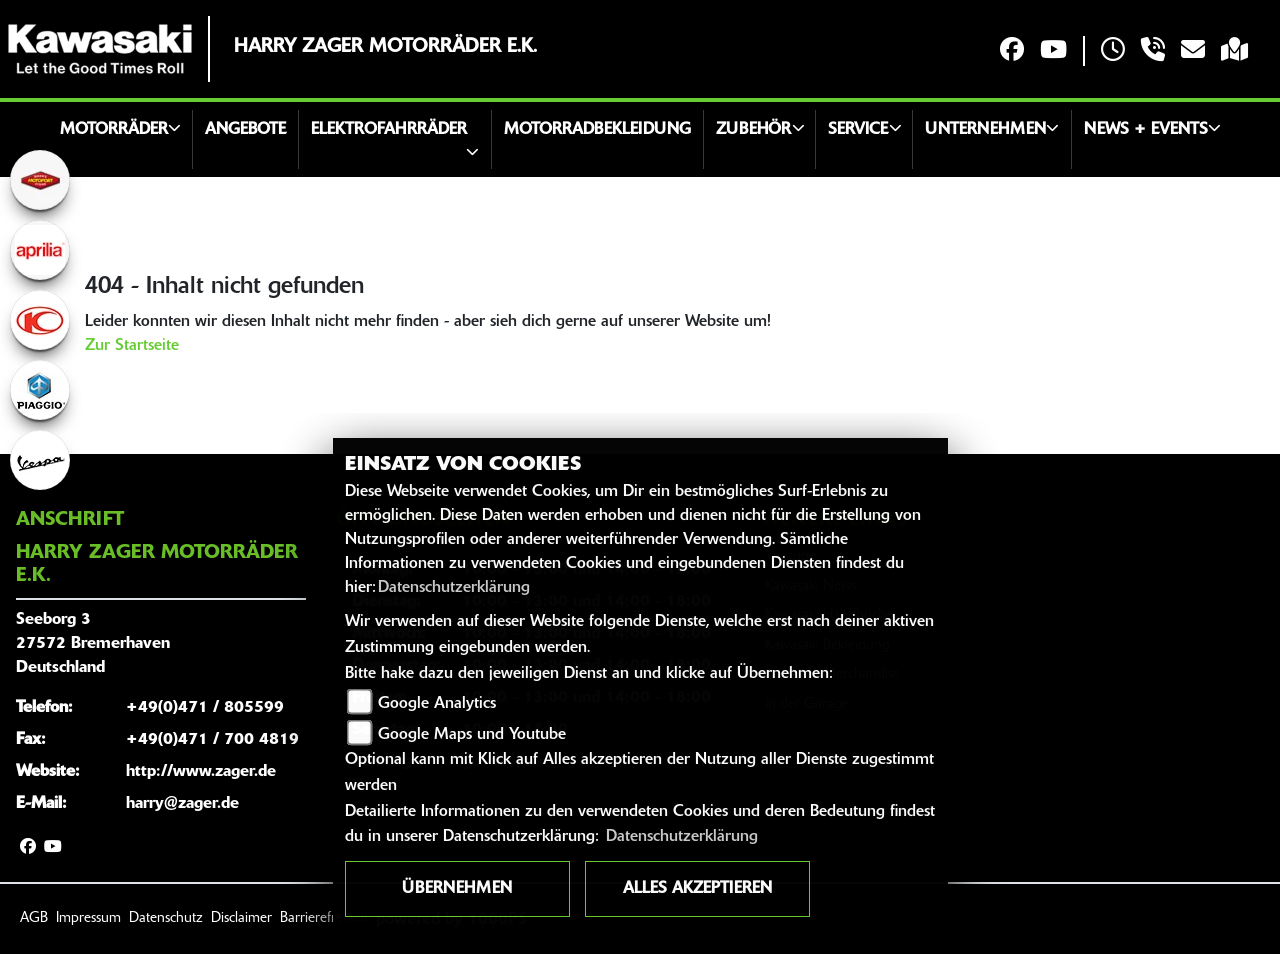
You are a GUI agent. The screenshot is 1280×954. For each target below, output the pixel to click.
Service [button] (858, 130)
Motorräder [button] (114, 130)
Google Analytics (437, 704)
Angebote (245, 130)
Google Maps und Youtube (472, 735)
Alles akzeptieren (697, 889)
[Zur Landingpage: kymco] (40, 320)
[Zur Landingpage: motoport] (40, 180)
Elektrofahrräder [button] (389, 130)
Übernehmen (457, 889)
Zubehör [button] (753, 130)
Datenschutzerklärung (454, 588)
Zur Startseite (132, 346)
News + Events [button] (1146, 130)
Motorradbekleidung (597, 130)
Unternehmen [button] (985, 130)
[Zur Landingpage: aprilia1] (40, 250)
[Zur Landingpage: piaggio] (40, 390)
